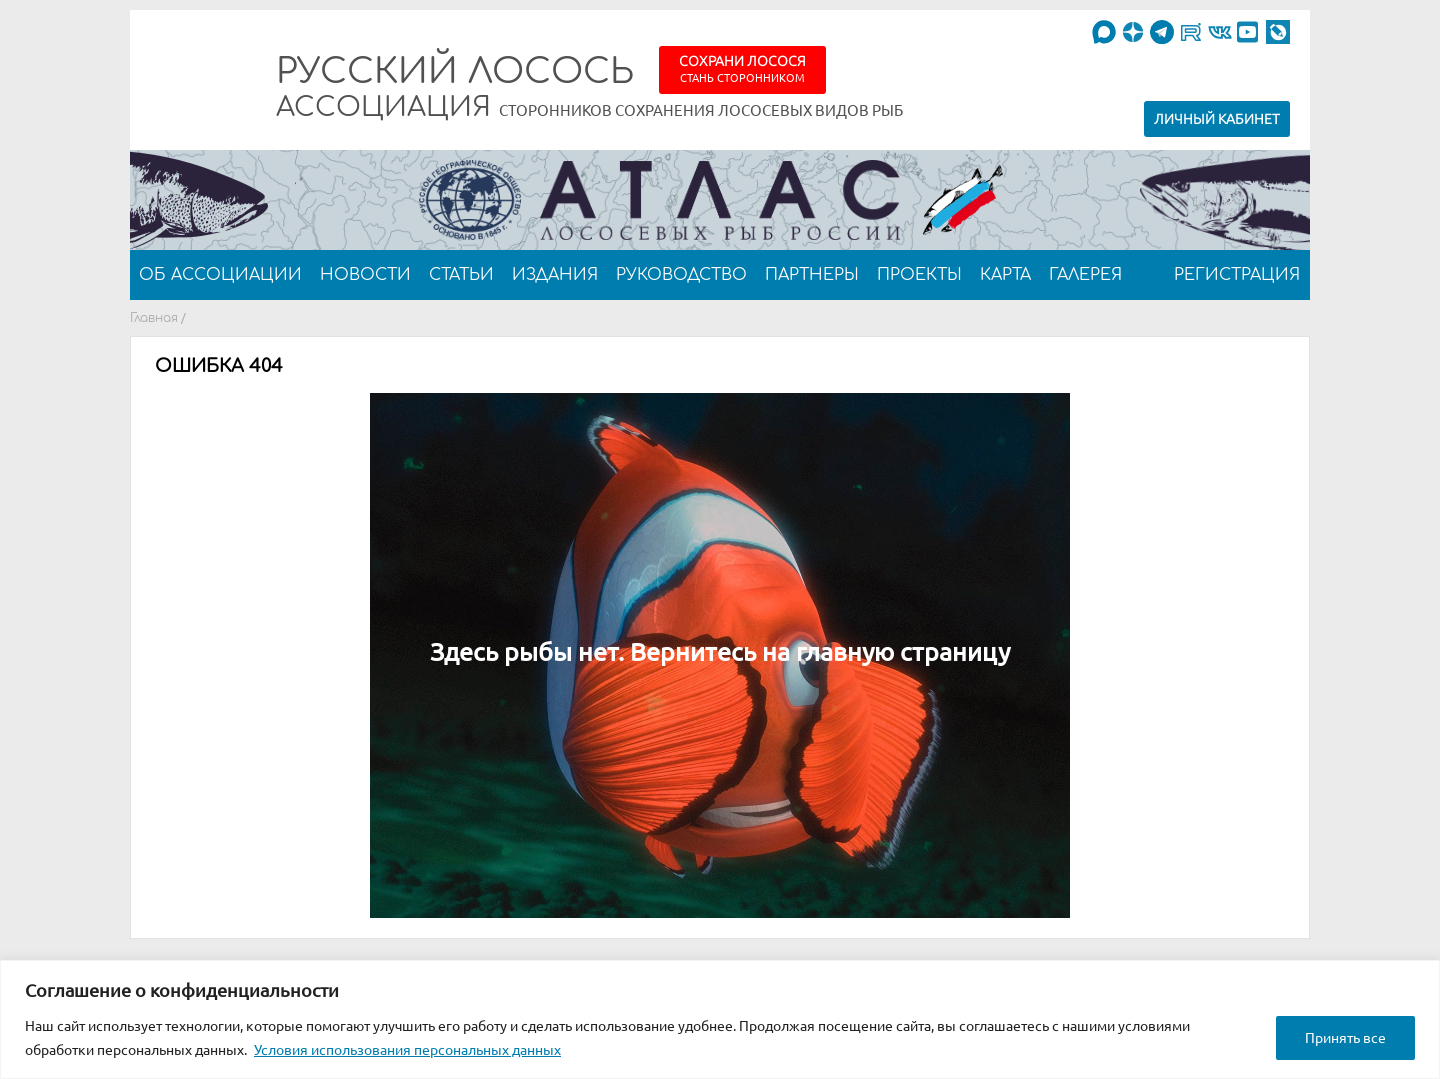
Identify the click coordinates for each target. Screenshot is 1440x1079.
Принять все (1345, 1038)
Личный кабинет (1217, 119)
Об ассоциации (220, 275)
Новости (365, 275)
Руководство (681, 275)
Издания (555, 275)
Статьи (461, 275)
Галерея (1085, 275)
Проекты (919, 275)
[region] (720, 1019)
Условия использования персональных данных (407, 1050)
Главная (154, 318)
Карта (1005, 275)
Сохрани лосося (742, 68)
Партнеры (812, 275)
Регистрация (1237, 275)
